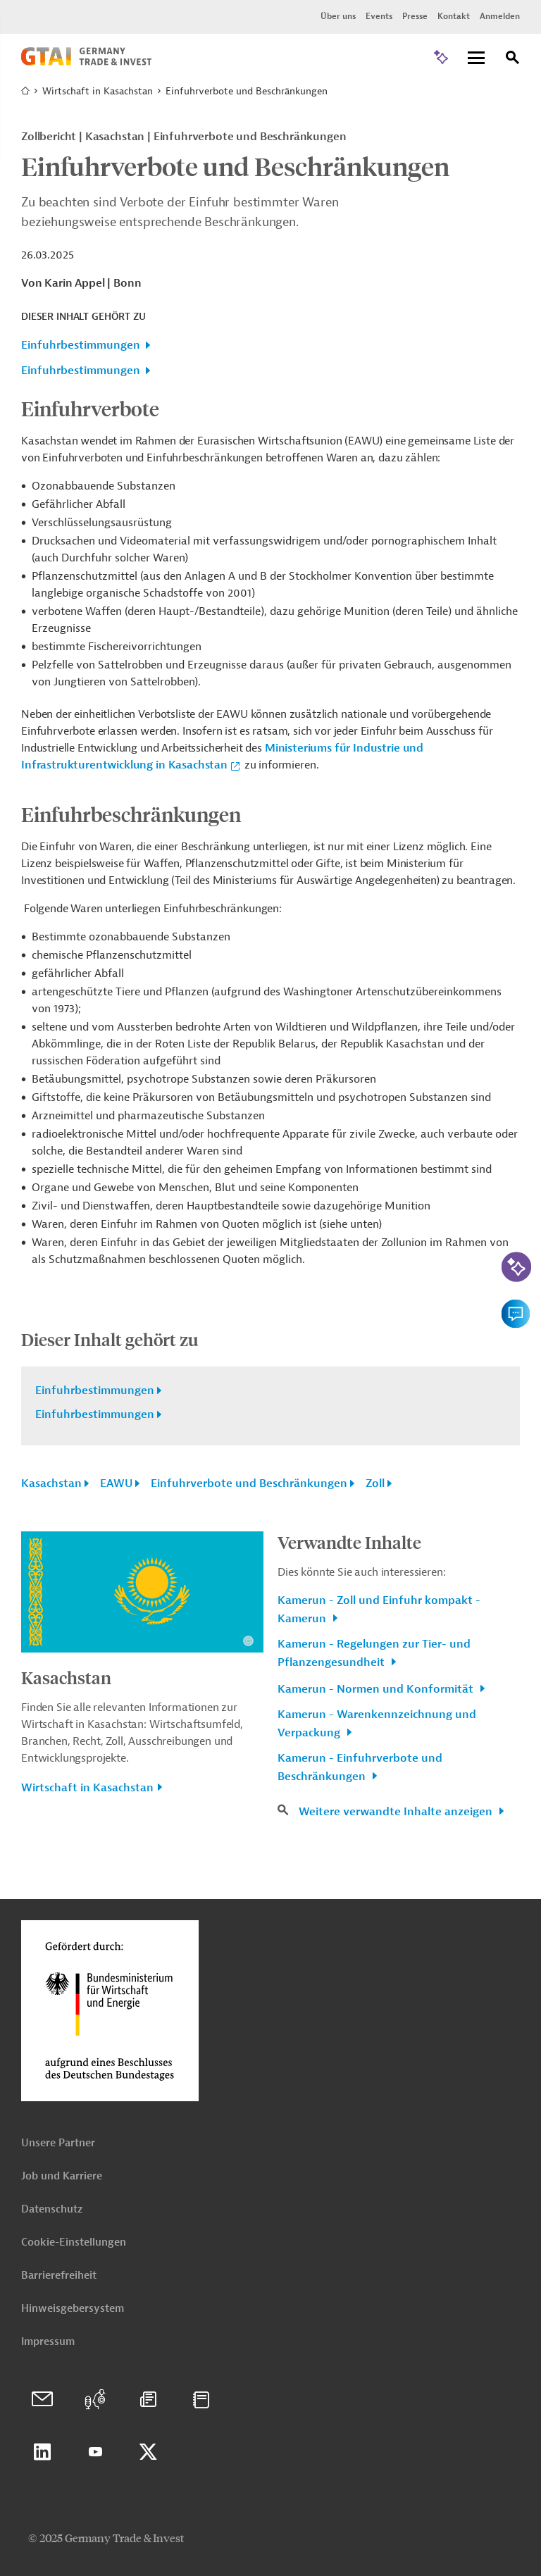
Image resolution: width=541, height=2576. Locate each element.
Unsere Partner (58, 2143)
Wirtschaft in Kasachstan (97, 91)
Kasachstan (51, 1483)
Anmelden (500, 16)
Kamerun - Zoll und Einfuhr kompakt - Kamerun (379, 1609)
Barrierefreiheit (59, 2275)
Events (379, 16)
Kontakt (453, 16)
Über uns (338, 16)
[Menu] (476, 59)
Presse (415, 16)
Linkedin (42, 2452)
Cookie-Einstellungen (73, 2242)
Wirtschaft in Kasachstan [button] (87, 1788)
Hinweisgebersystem (72, 2308)
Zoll (375, 1483)
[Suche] (513, 59)
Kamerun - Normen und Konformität (377, 1689)
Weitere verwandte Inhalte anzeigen (397, 1812)
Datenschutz (51, 2209)
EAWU (116, 1483)
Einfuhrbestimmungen (80, 345)
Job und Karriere (61, 2176)
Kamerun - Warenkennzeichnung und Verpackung (377, 1723)
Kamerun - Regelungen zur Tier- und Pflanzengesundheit (374, 1653)
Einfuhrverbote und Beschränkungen (249, 1483)
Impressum (48, 2341)
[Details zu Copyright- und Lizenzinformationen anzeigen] (248, 1641)
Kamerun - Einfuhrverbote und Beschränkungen (360, 1767)
